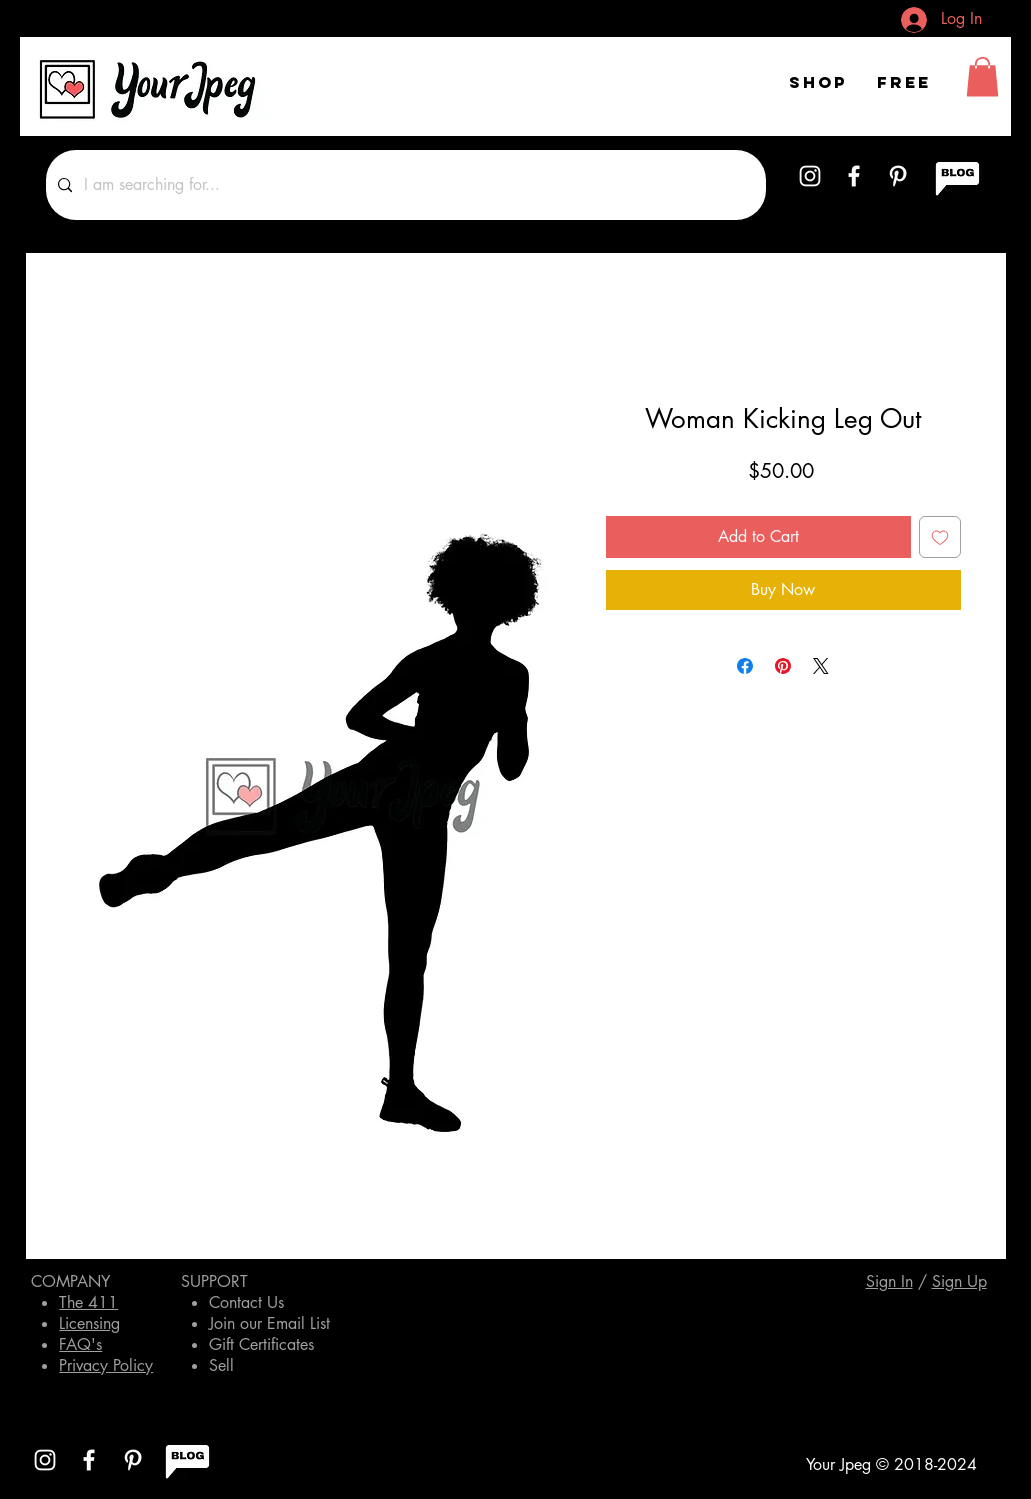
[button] (982, 76)
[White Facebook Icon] (854, 176)
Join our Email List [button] (269, 1323)
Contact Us (246, 1302)
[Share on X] (821, 666)
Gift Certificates (261, 1344)
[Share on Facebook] (745, 666)
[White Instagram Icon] (810, 176)
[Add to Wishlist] (940, 537)
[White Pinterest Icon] (898, 176)
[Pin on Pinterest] (783, 666)
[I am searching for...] (404, 185)
